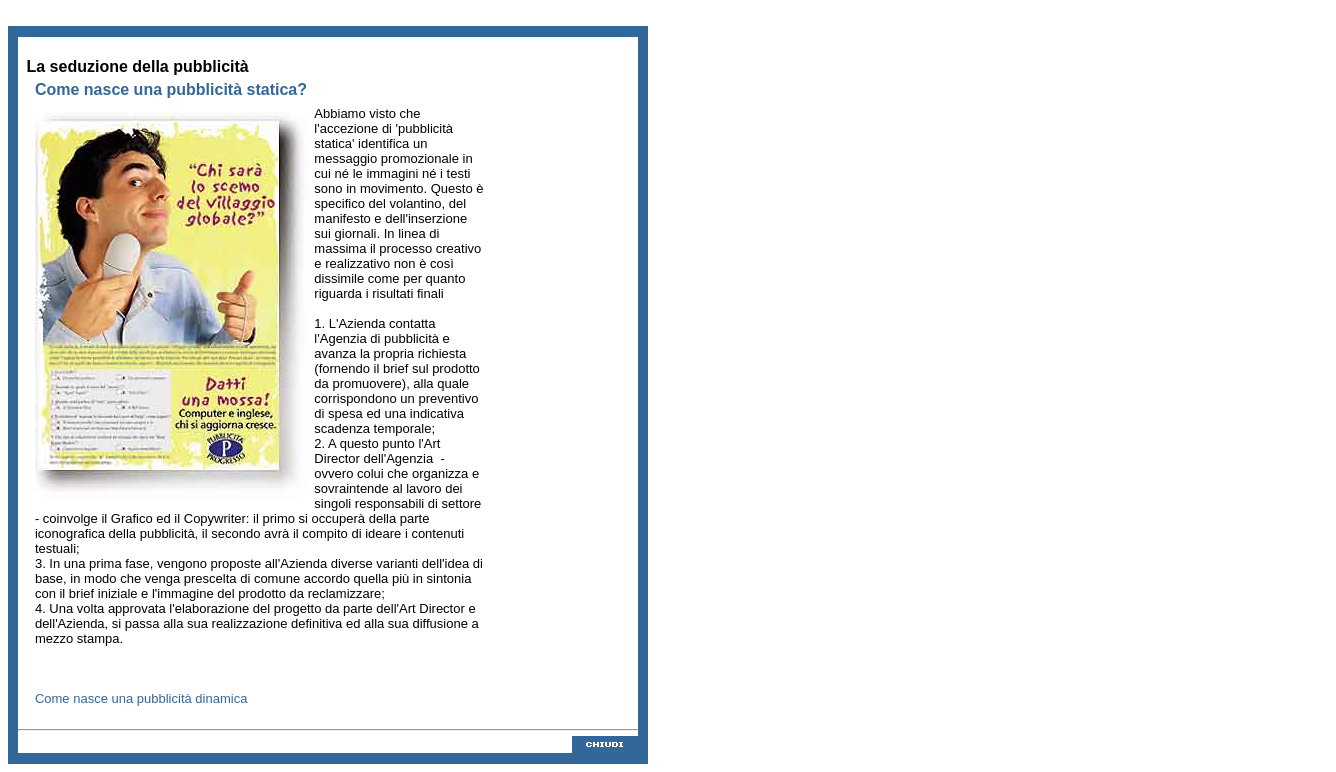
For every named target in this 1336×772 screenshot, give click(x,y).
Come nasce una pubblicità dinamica (141, 698)
